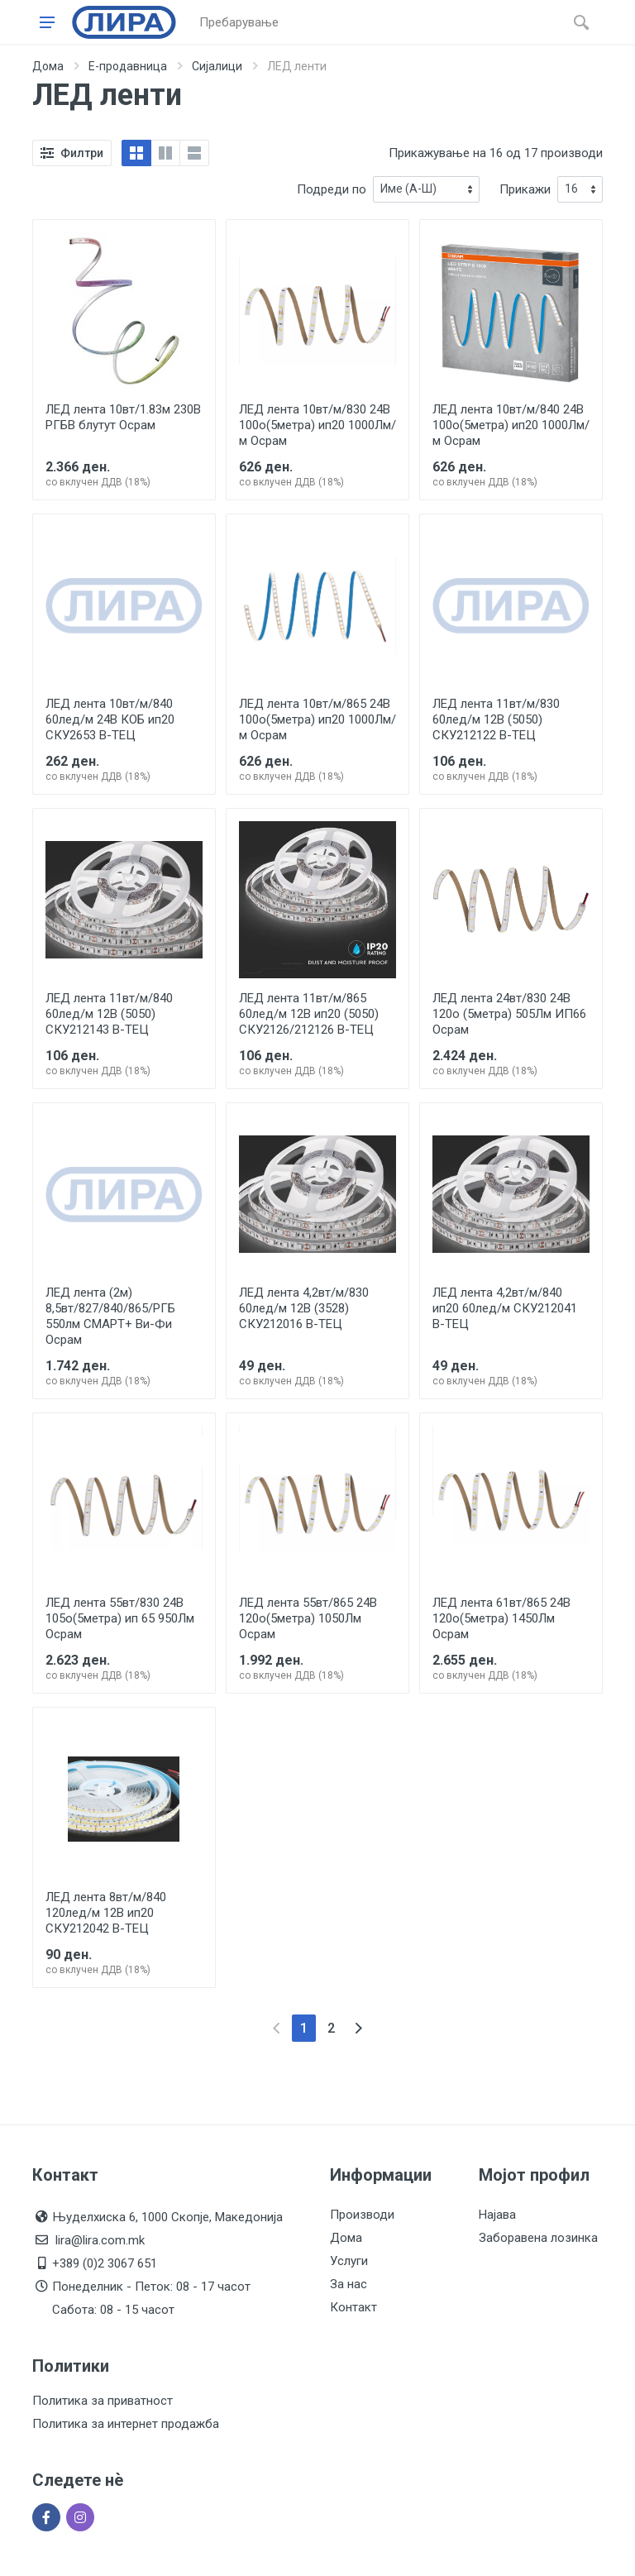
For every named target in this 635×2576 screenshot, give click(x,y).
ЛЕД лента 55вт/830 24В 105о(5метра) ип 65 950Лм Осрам (119, 1618)
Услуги (349, 2260)
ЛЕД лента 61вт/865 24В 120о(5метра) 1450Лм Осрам (501, 1618)
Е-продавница (127, 66)
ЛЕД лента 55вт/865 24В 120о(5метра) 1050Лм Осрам (308, 1618)
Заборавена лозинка (538, 2237)
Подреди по (331, 189)
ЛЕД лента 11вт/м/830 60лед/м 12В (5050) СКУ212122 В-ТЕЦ (496, 719)
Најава (497, 2214)
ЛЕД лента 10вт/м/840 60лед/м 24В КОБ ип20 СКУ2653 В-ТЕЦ (109, 719)
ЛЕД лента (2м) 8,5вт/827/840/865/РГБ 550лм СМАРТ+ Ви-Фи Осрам (110, 1316)
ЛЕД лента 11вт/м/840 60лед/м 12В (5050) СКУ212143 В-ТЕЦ (109, 1014)
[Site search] (377, 22)
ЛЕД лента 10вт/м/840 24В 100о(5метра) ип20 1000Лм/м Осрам (511, 425)
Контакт (353, 2307)
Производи (362, 2214)
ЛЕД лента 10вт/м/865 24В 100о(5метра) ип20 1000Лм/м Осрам (317, 719)
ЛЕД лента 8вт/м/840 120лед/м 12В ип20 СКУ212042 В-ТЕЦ (105, 1913)
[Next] (358, 2028)
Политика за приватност (102, 2400)
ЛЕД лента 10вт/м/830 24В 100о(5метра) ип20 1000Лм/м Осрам (317, 425)
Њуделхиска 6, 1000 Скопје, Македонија (167, 2217)
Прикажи (525, 189)
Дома (48, 66)
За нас (348, 2284)
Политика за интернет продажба (125, 2423)
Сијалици (217, 66)
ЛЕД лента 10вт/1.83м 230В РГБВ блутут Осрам (123, 417)
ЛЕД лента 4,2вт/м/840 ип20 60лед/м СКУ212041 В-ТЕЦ (504, 1308)
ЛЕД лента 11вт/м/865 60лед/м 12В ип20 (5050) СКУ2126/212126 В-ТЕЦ (309, 1014)
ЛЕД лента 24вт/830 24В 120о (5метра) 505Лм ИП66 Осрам (509, 1014)
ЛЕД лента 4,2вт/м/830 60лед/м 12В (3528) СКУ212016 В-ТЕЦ (304, 1308)
